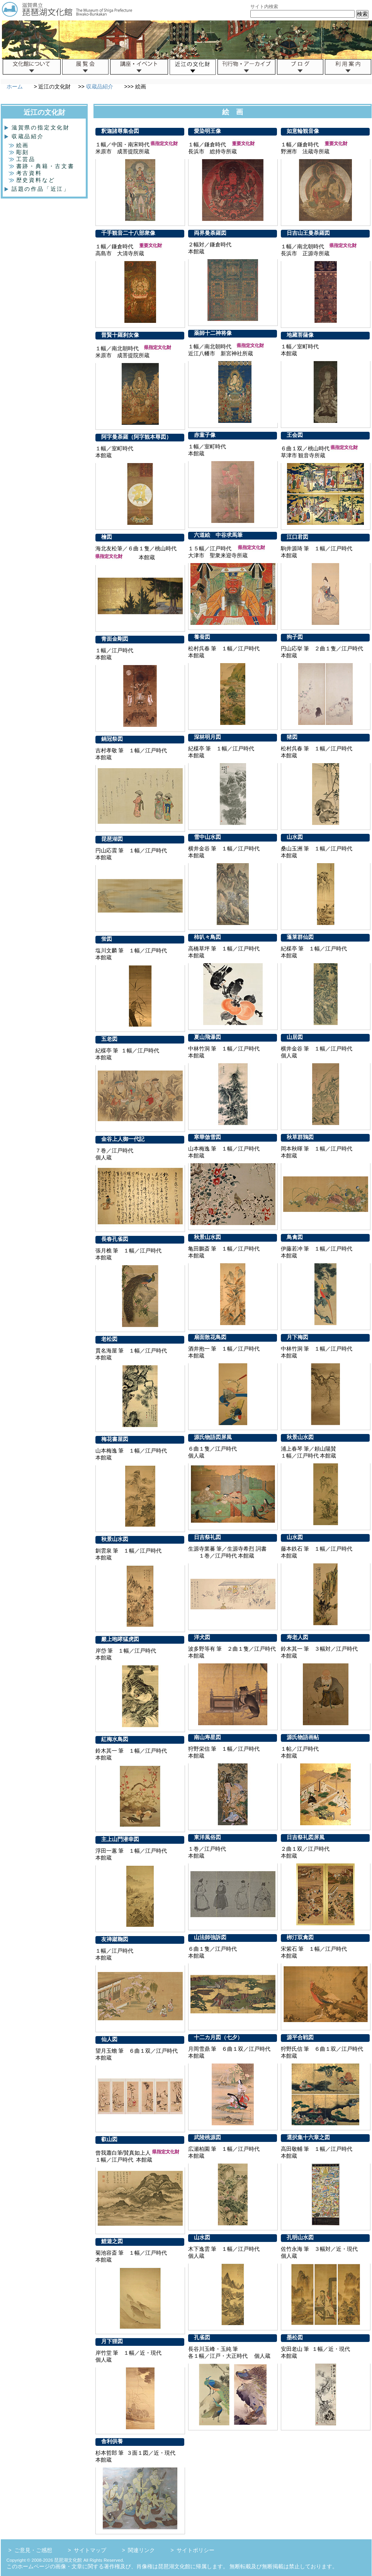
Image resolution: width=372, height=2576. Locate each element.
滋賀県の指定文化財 (38, 127)
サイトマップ (90, 2550)
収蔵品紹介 (99, 86)
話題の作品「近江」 (38, 189)
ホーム (15, 86)
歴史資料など (31, 180)
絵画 (18, 145)
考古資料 (25, 173)
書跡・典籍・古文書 (41, 166)
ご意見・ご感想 (33, 2550)
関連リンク (141, 2550)
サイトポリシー (195, 2550)
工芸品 (22, 159)
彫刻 (18, 152)
